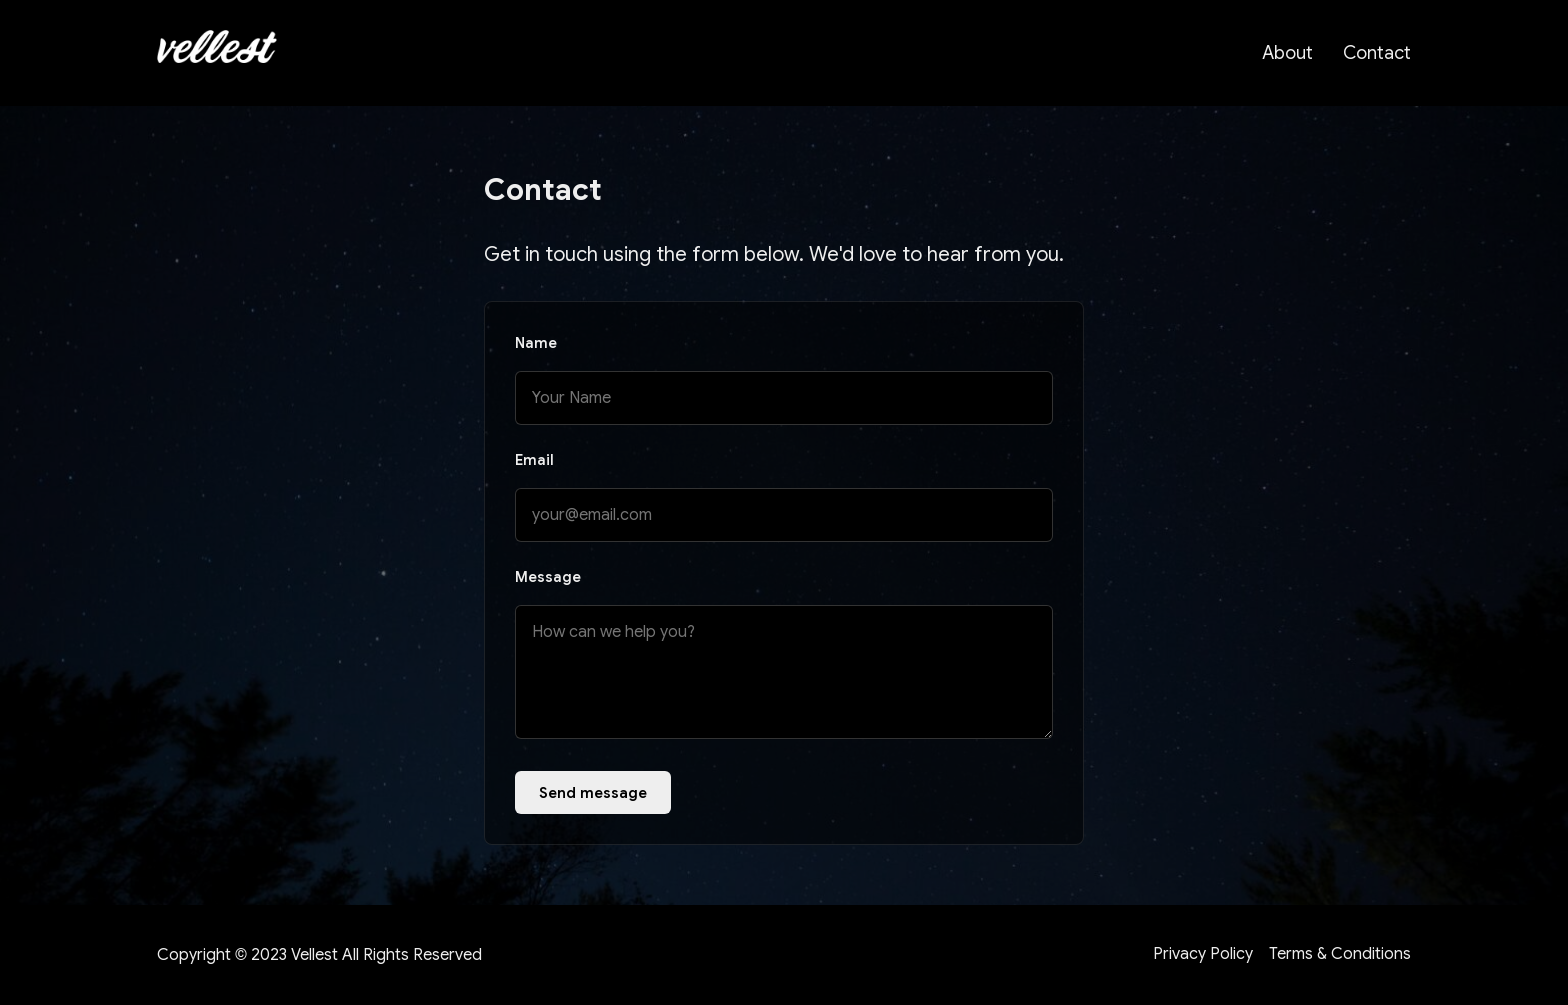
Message (548, 577)
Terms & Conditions (1340, 954)
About (1287, 53)
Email (534, 460)
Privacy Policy (1203, 954)
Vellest (314, 955)
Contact (1377, 53)
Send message (593, 792)
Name (536, 343)
